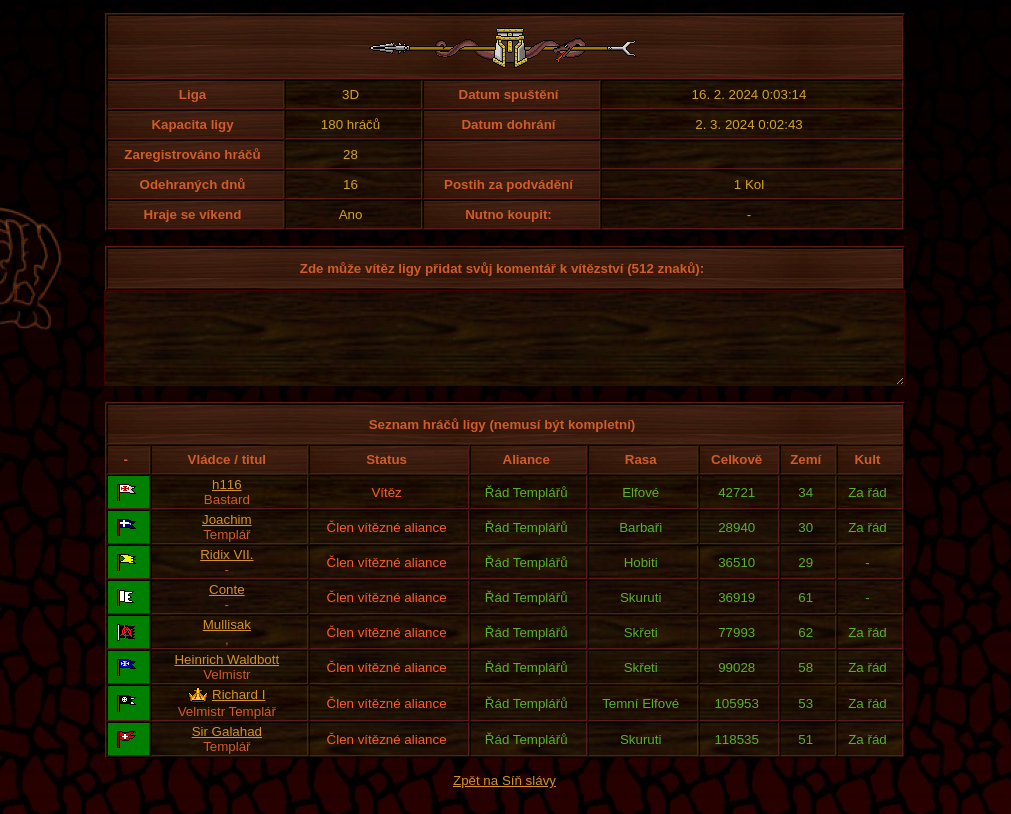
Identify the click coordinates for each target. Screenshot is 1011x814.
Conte (227, 607)
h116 (227, 502)
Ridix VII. (226, 572)
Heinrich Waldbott (226, 677)
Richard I (238, 712)
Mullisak (227, 642)
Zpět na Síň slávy (504, 798)
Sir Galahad (227, 749)
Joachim (227, 537)
